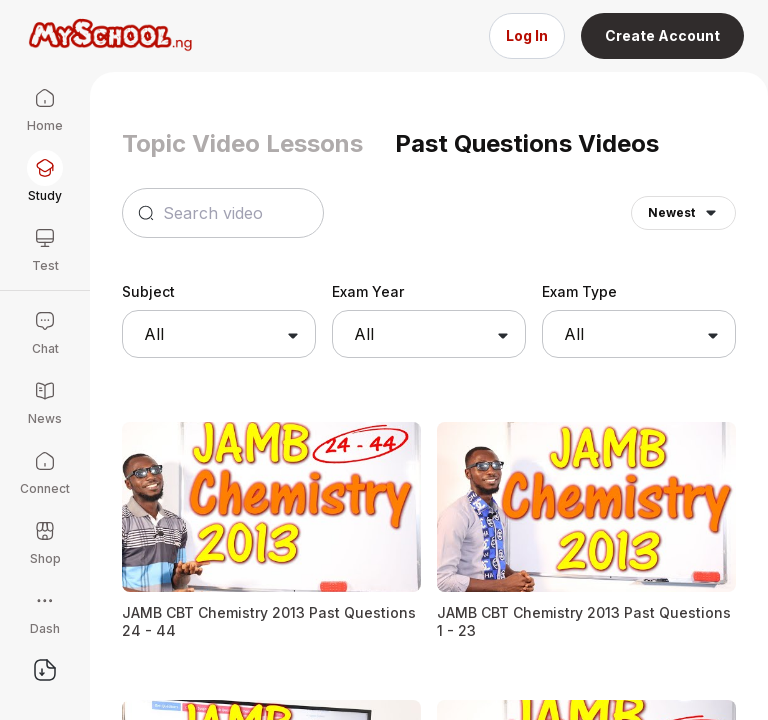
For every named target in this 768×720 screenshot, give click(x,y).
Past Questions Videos (527, 143)
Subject (148, 291)
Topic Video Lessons (242, 143)
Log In (527, 35)
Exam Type (579, 291)
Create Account (662, 35)
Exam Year (368, 291)
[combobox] (219, 334)
